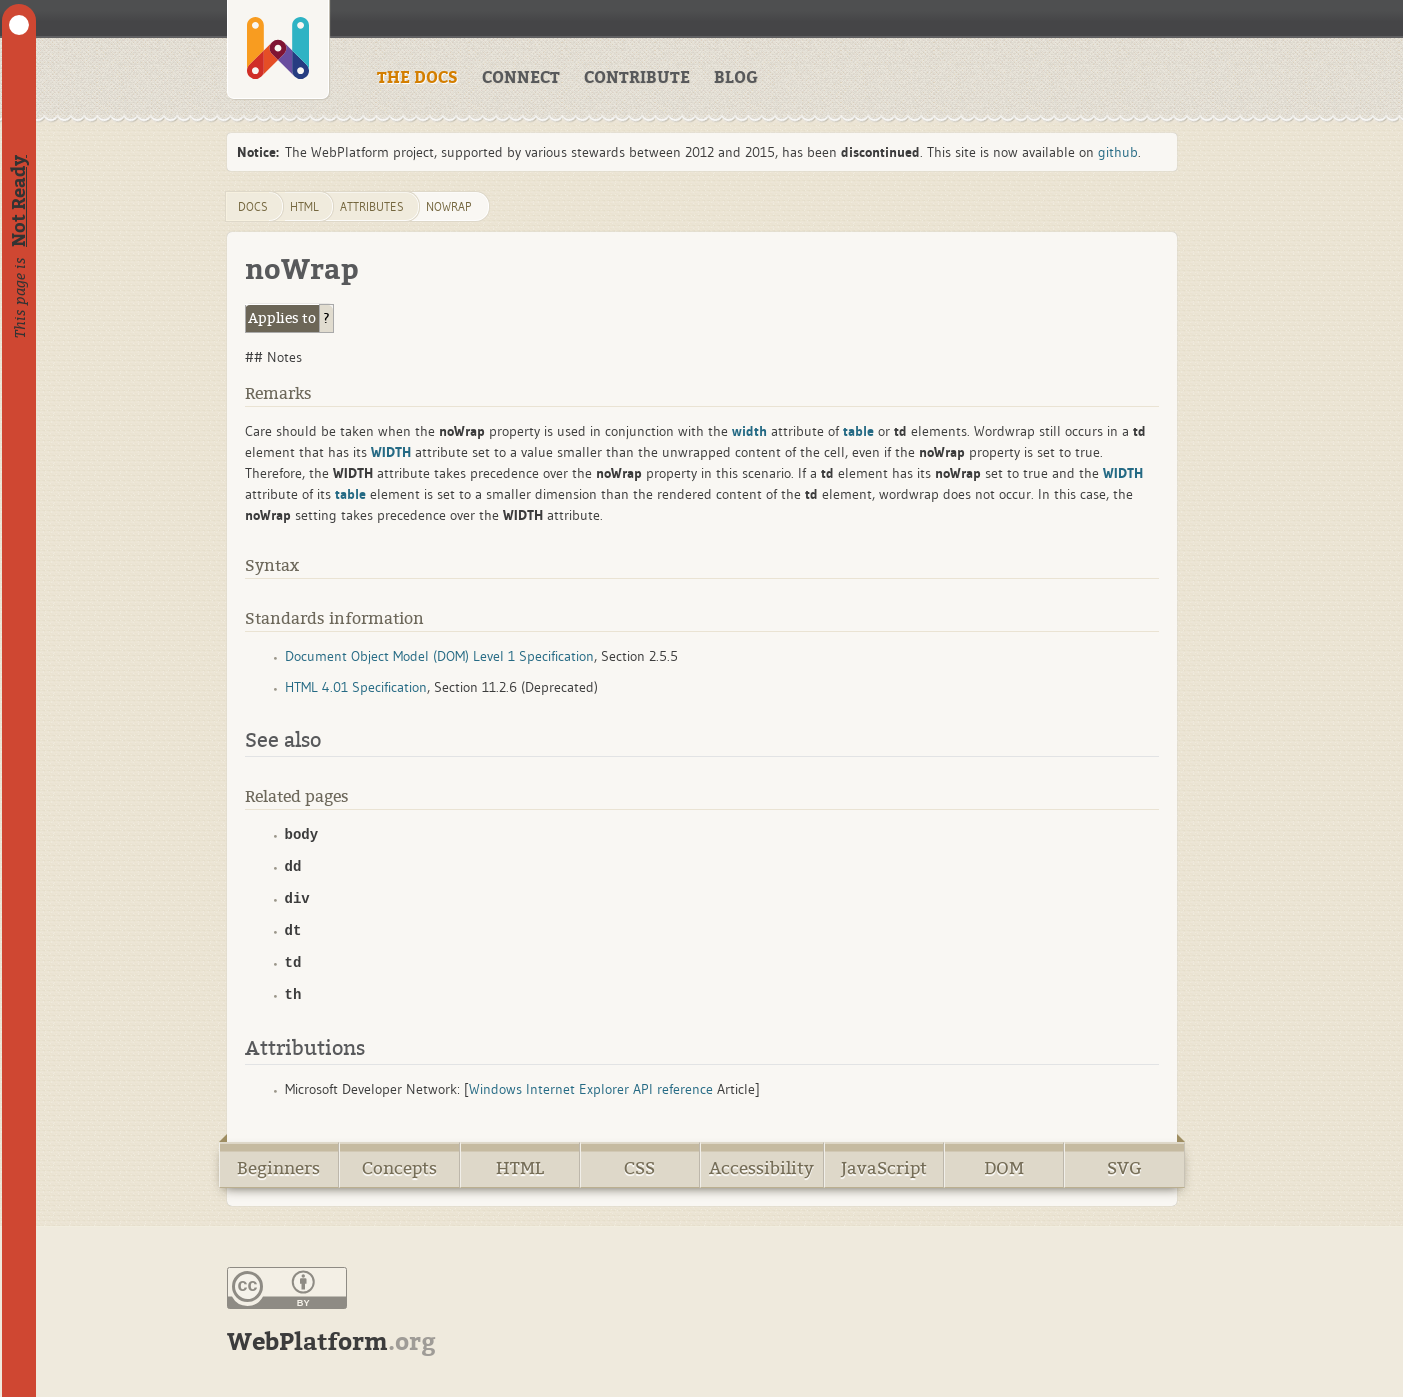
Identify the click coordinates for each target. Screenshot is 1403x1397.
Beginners (278, 1168)
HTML (520, 1168)
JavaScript (884, 1168)
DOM (1004, 1168)
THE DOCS (417, 78)
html (304, 206)
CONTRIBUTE (637, 78)
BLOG (736, 78)
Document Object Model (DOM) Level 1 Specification (439, 656)
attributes (372, 206)
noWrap (448, 206)
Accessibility (761, 1168)
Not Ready (19, 201)
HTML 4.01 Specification (356, 687)
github (1118, 152)
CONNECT (521, 78)
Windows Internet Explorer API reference (591, 1089)
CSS (639, 1168)
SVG (1124, 1168)
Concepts (399, 1168)
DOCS (253, 206)
